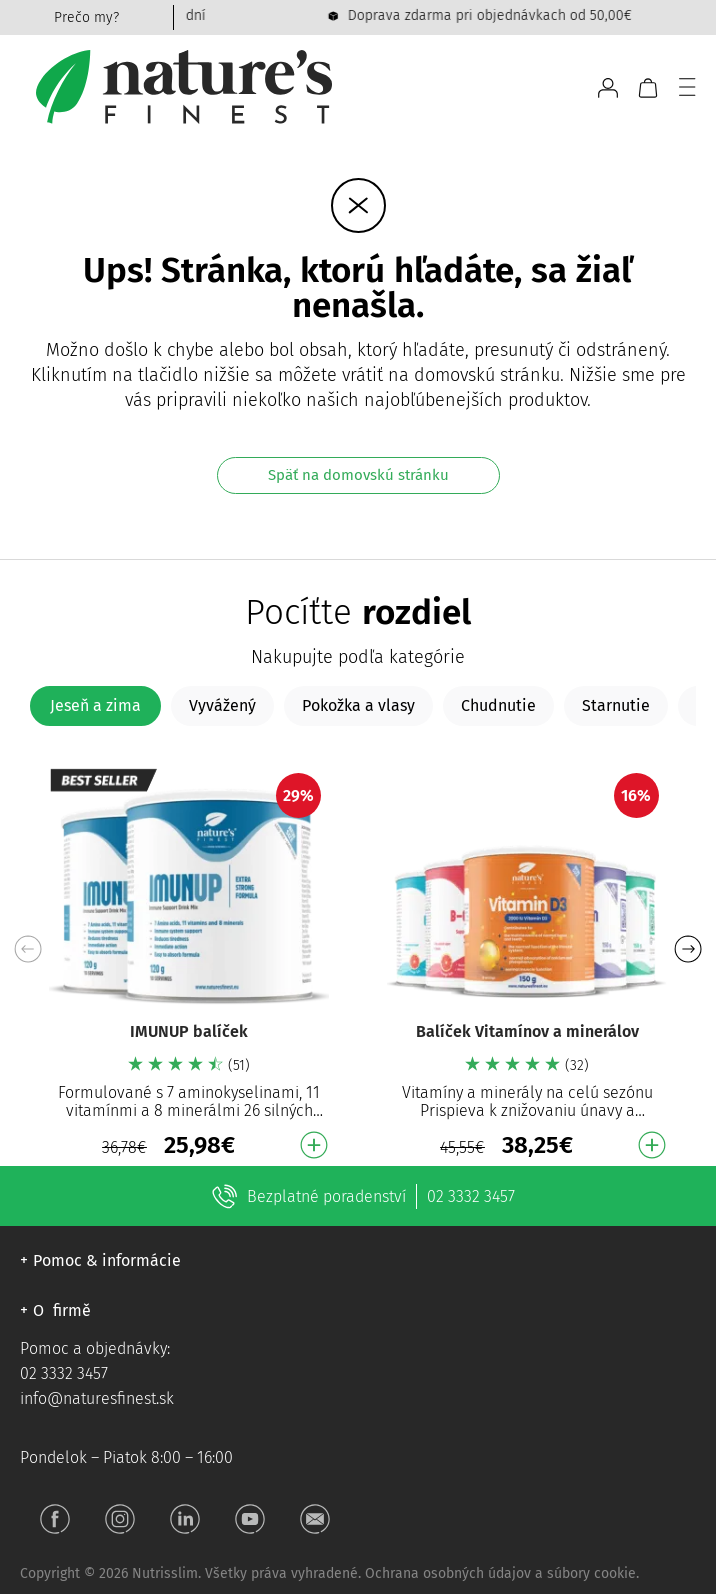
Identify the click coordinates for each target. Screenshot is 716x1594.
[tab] (95, 706)
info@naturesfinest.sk (97, 1398)
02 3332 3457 (471, 1196)
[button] (687, 949)
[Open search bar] (574, 88)
